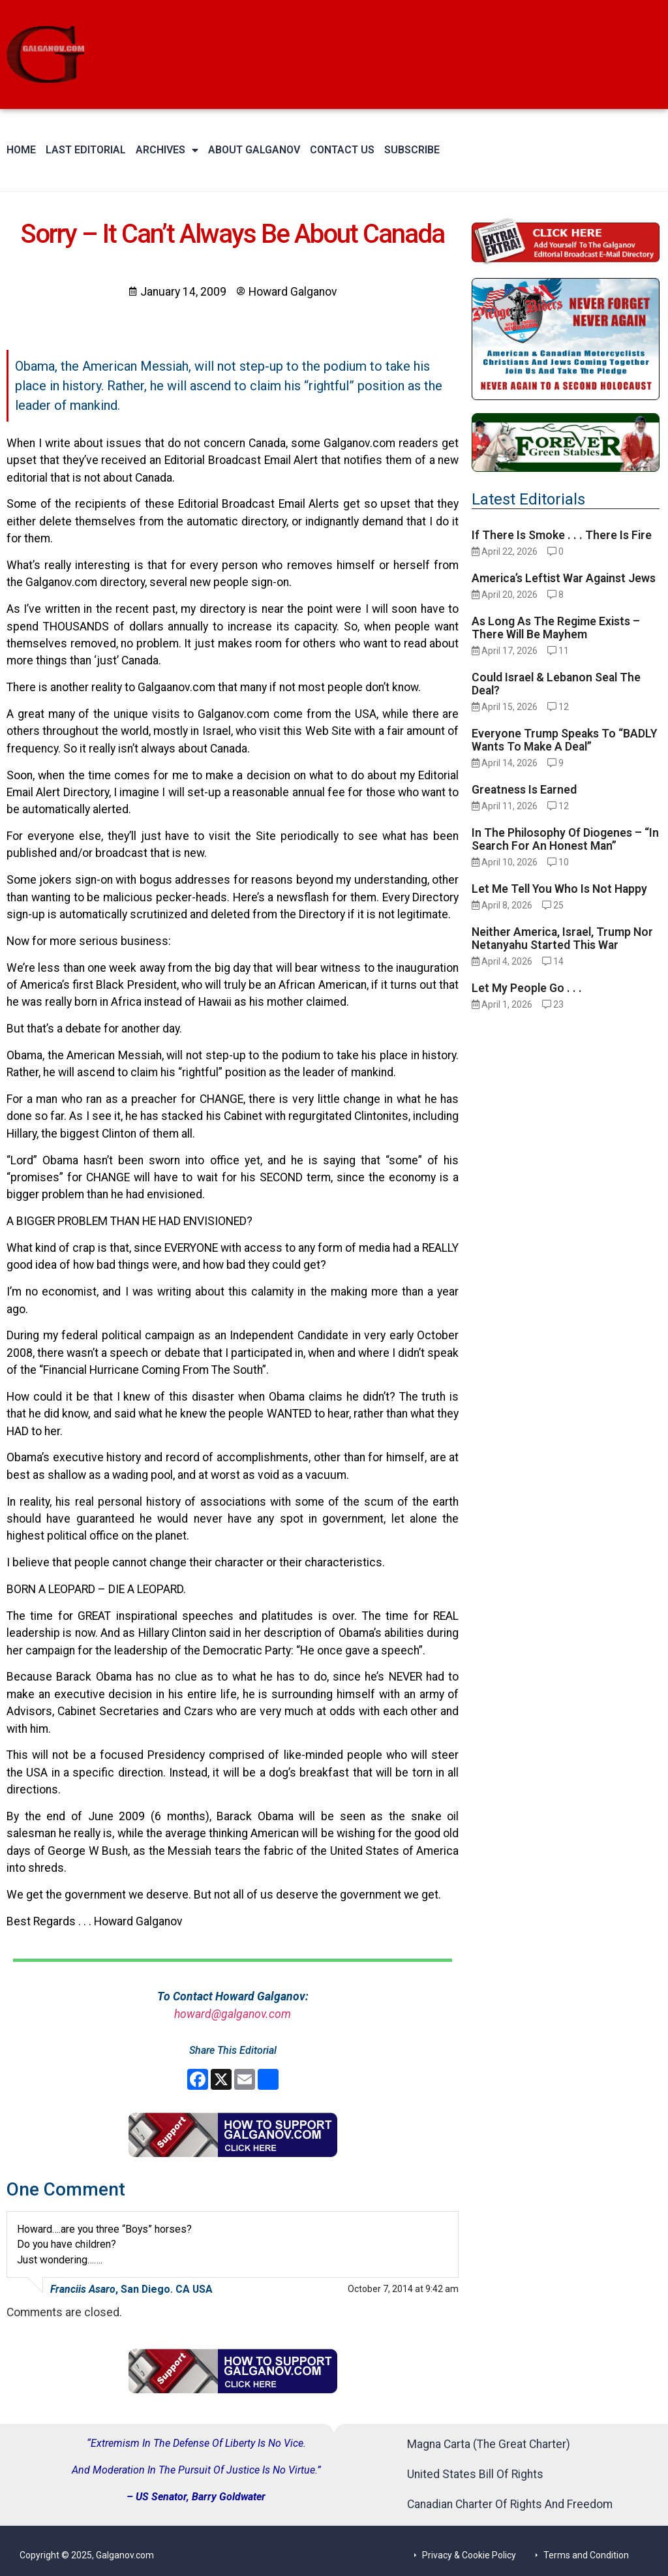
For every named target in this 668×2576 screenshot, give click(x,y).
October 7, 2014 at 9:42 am (403, 2289)
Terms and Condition (586, 2555)
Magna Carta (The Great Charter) (488, 2444)
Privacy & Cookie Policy (469, 2555)
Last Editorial (86, 150)
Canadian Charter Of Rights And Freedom (510, 2504)
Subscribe (399, 150)
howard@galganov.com (232, 2014)
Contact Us (329, 150)
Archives (160, 150)
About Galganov (241, 150)
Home (21, 150)
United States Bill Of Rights (475, 2474)
